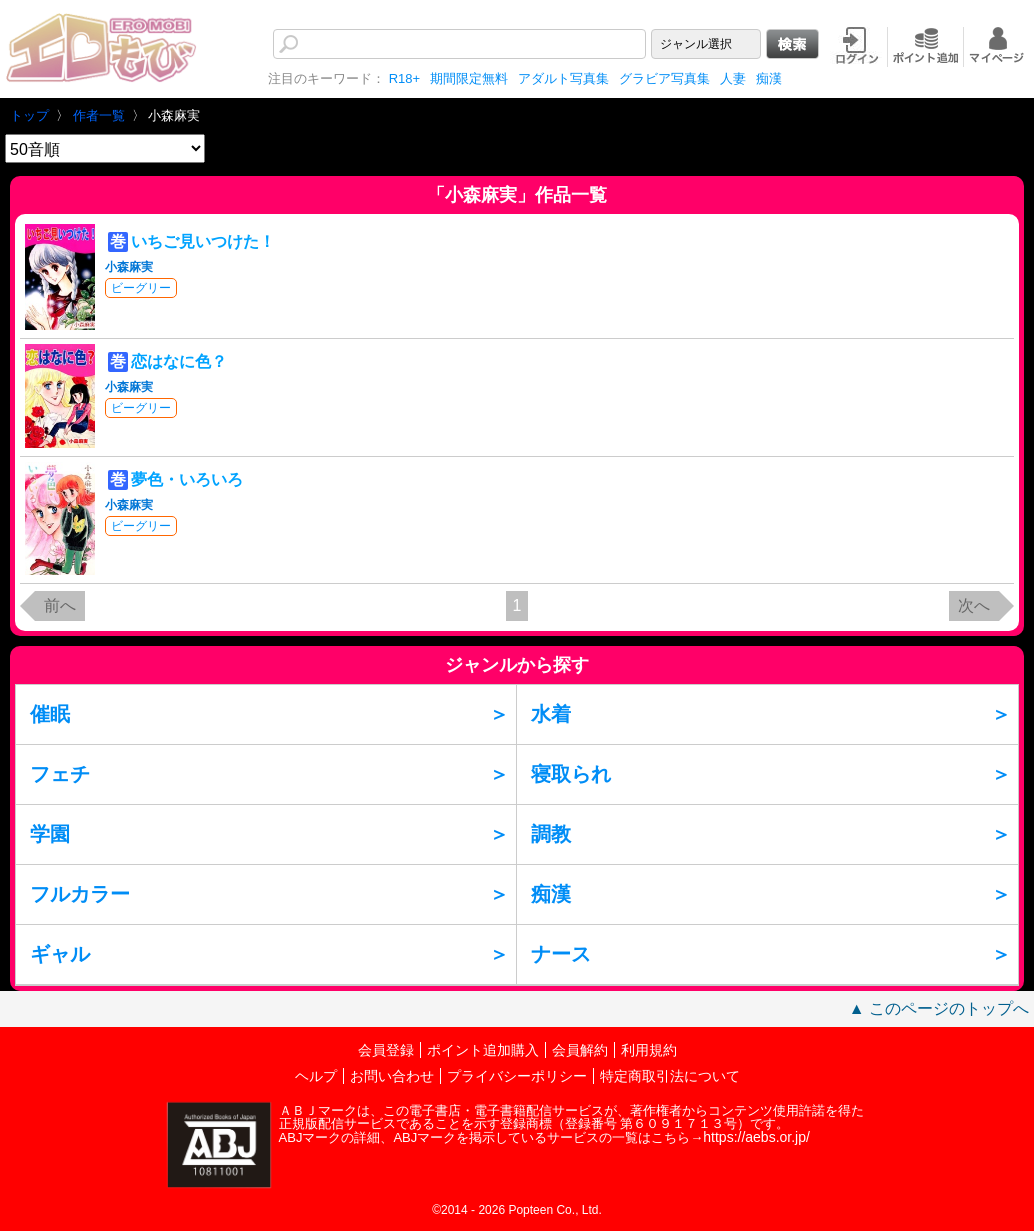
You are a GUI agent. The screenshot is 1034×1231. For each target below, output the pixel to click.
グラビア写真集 (664, 78)
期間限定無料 (469, 78)
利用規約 (649, 1050)
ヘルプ (316, 1076)
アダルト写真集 (563, 78)
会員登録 (386, 1050)
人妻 (733, 78)
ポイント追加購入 (483, 1050)
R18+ (404, 78)
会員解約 (580, 1050)
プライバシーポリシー (517, 1076)
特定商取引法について (670, 1076)
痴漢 (769, 78)
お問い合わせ (392, 1076)
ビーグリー (141, 288)
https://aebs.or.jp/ (756, 1137)
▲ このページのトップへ (939, 1008)
